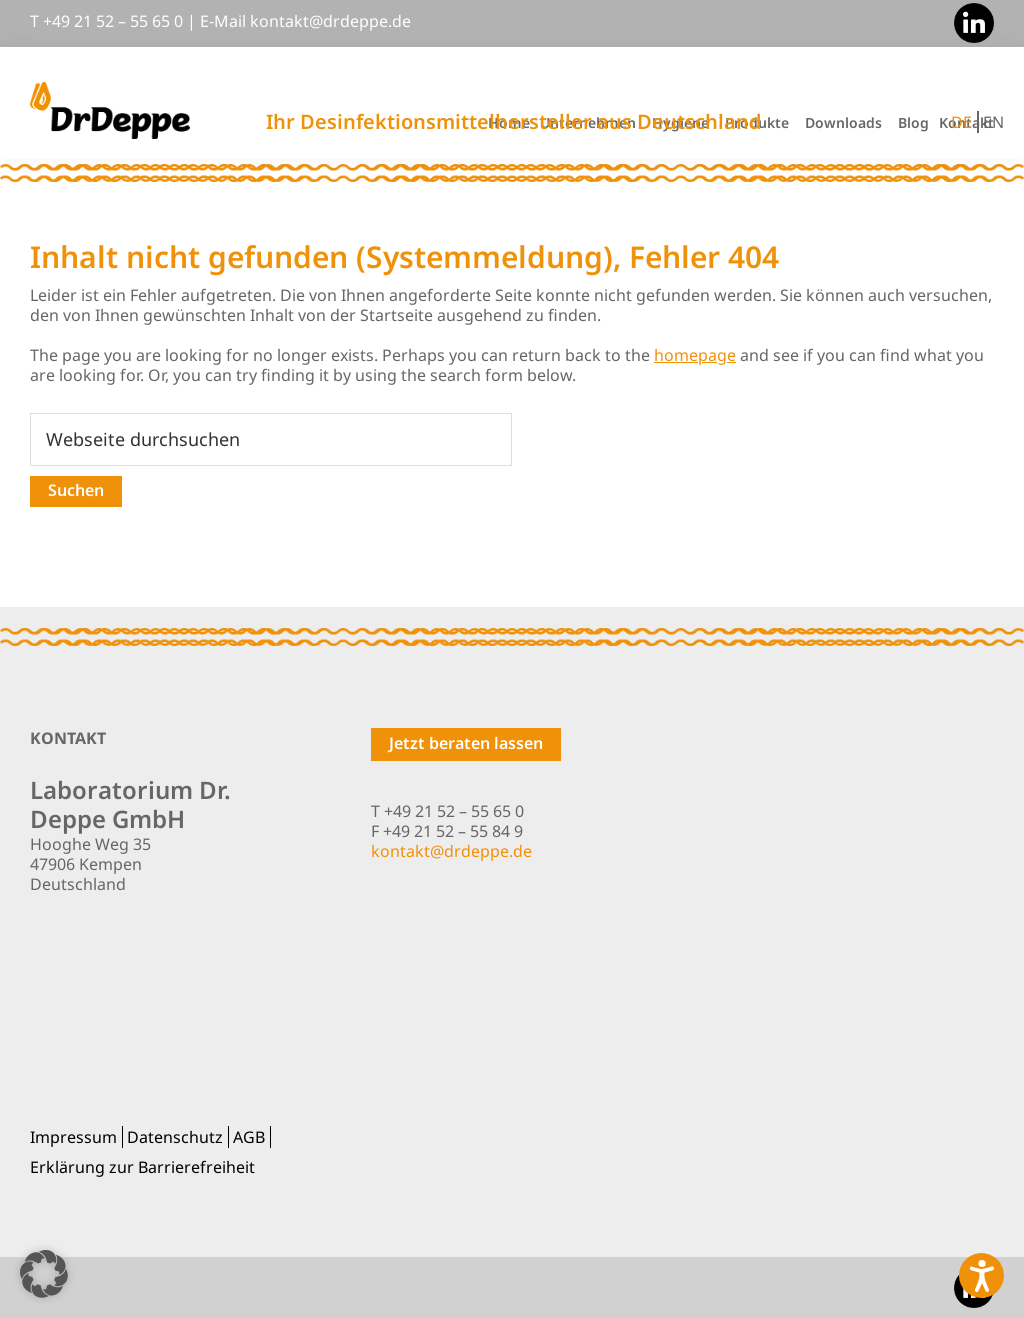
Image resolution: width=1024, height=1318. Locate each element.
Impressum (73, 1137)
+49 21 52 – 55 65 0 (113, 21)
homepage (695, 355)
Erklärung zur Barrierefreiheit (142, 1167)
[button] (44, 1274)
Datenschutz (175, 1137)
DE (961, 122)
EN (993, 122)
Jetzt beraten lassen (466, 743)
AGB (249, 1137)
